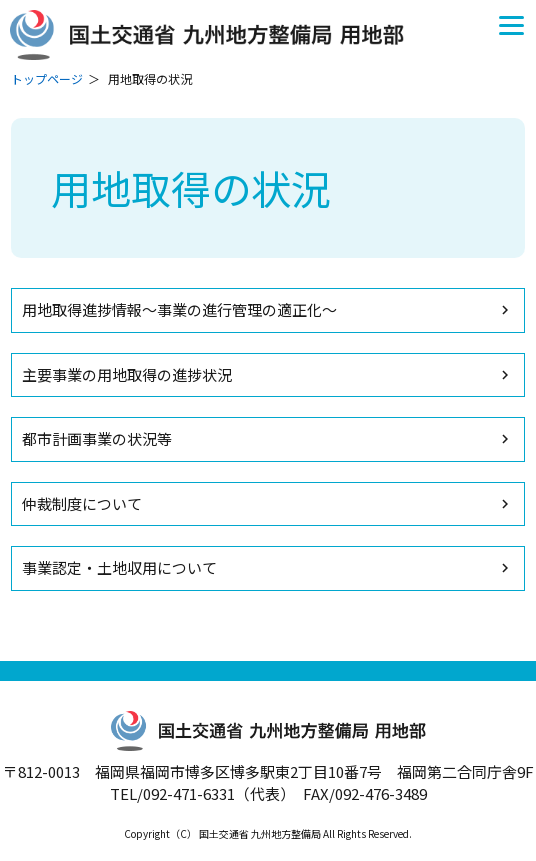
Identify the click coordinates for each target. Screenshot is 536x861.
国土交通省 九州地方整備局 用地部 (214, 35)
